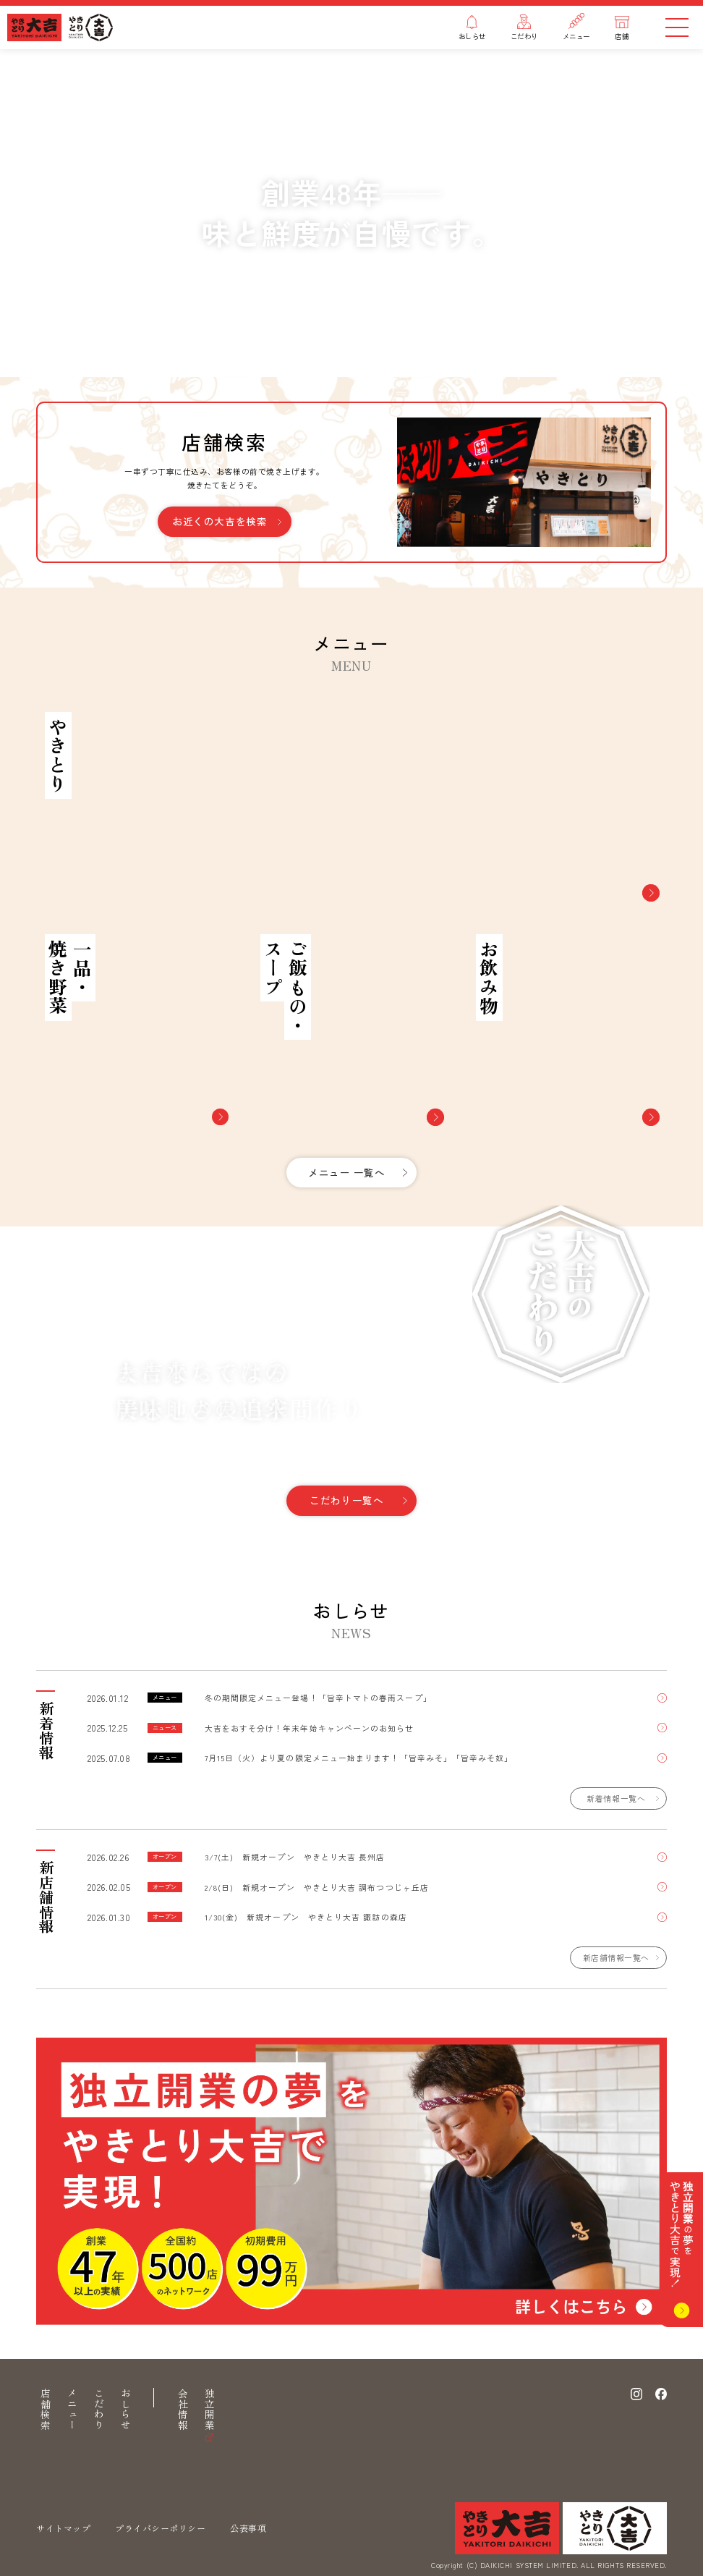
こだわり (99, 2410)
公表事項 (248, 2528)
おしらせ (126, 2410)
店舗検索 (45, 2410)
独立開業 (210, 2410)
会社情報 (183, 2410)
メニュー (72, 2410)
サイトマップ (63, 2528)
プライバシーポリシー (160, 2528)
